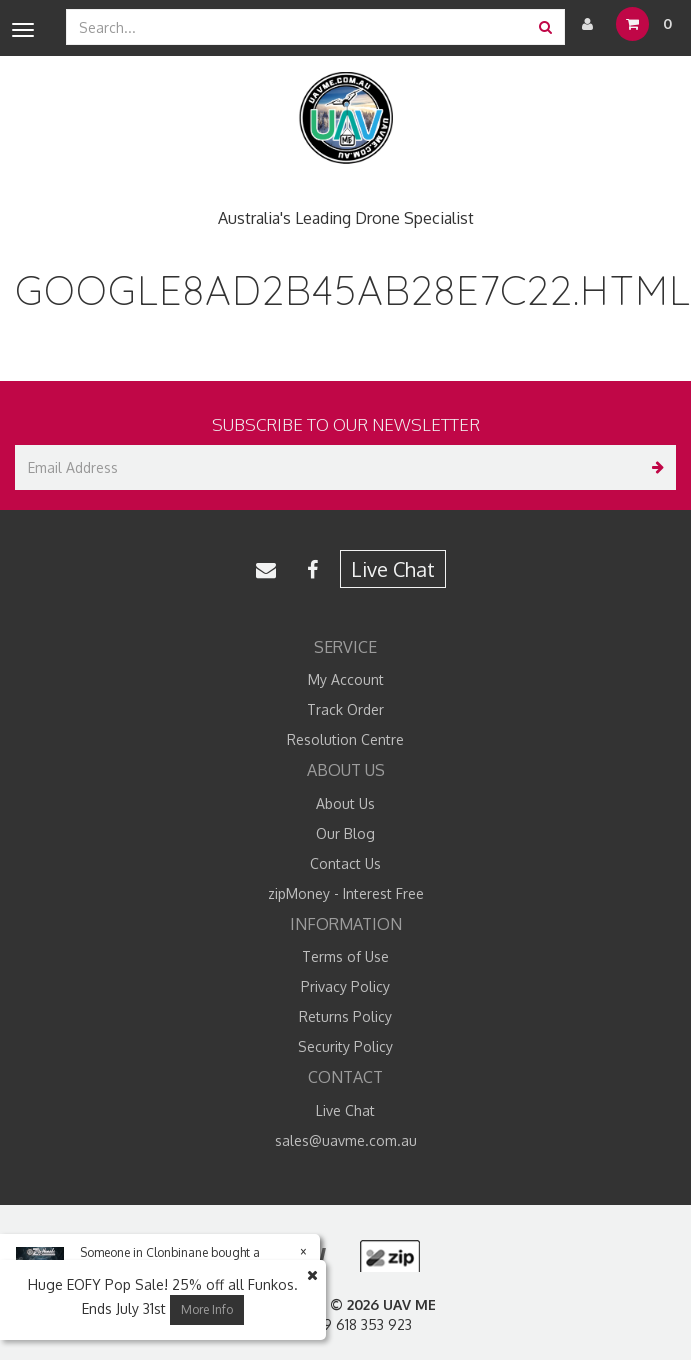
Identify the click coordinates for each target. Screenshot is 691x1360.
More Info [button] (207, 1309)
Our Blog (345, 833)
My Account (346, 679)
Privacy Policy (345, 986)
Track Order (345, 709)
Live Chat (393, 569)
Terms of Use (345, 956)
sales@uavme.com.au (346, 1140)
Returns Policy (345, 1016)
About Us (345, 803)
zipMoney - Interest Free (346, 893)
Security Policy (345, 1046)
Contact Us (345, 863)
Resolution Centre (345, 739)
